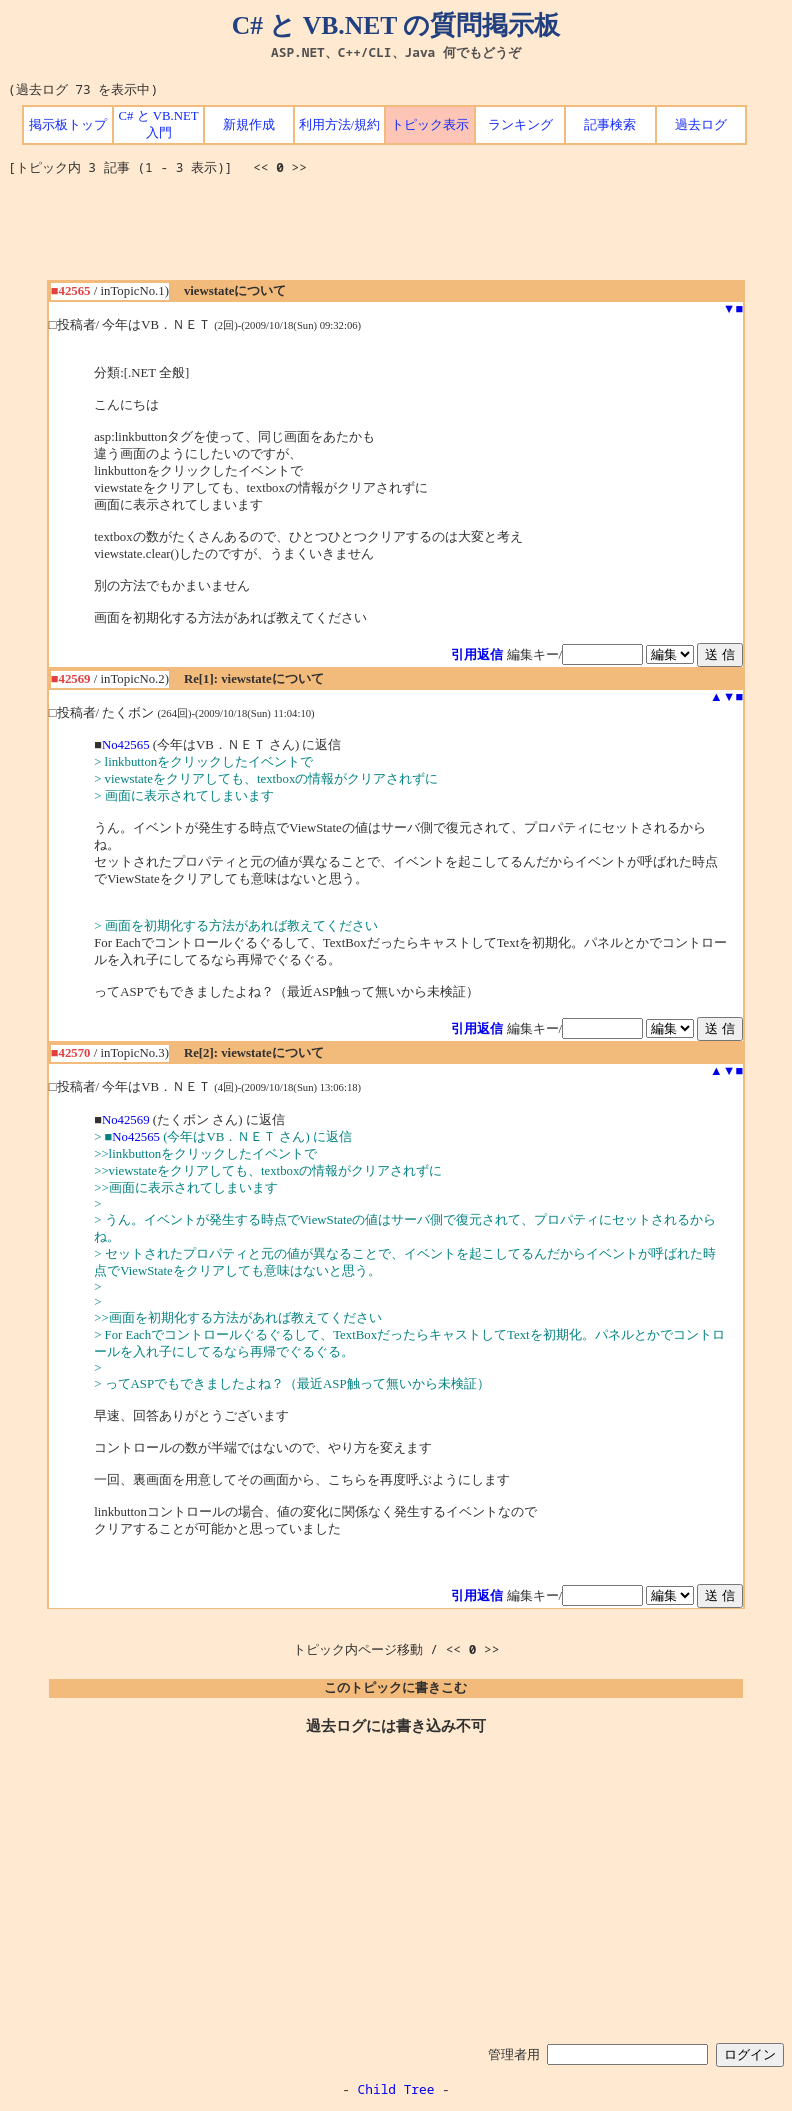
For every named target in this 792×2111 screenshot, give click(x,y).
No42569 (126, 1120)
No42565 (126, 745)
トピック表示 (430, 125)
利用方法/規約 (340, 125)
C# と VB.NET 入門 (158, 124)
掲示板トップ (68, 125)
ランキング (520, 125)
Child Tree (396, 2089)
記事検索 (610, 125)
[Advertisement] (396, 235)
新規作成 (249, 125)
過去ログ (701, 125)
